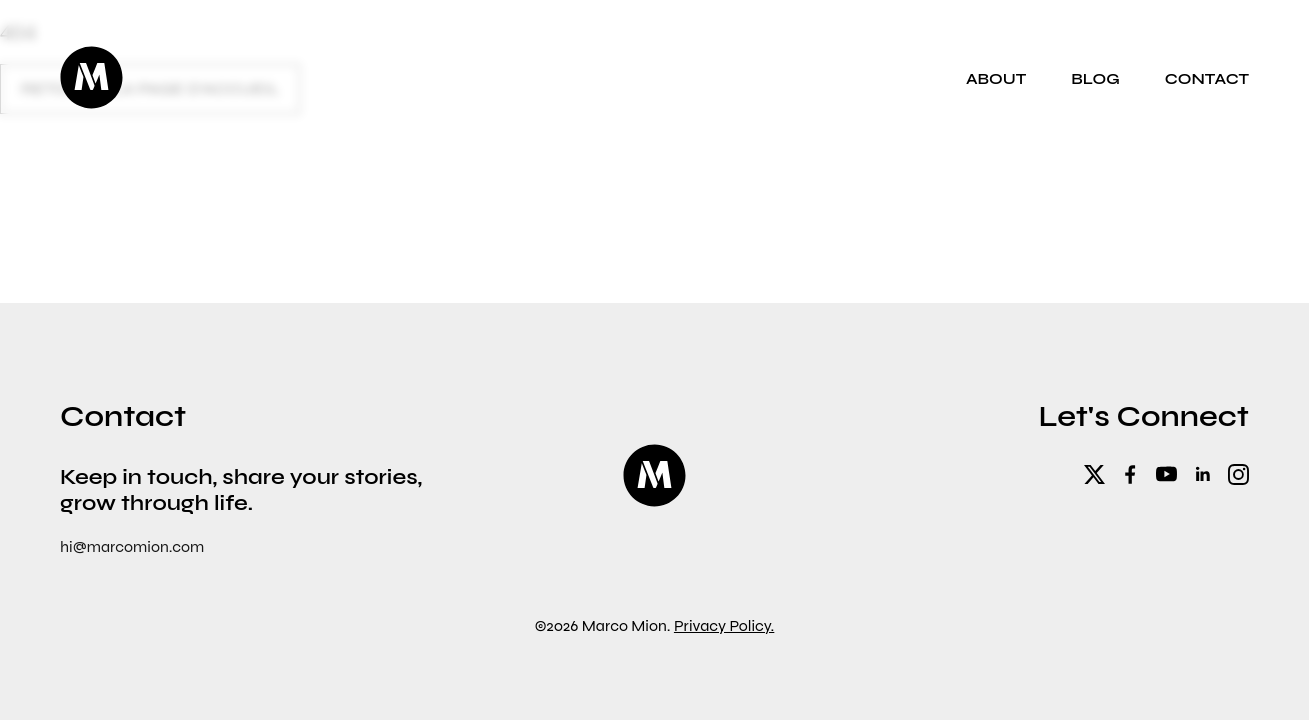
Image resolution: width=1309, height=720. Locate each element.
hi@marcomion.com (132, 546)
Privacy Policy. (724, 625)
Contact (1207, 78)
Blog (1095, 78)
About (996, 78)
